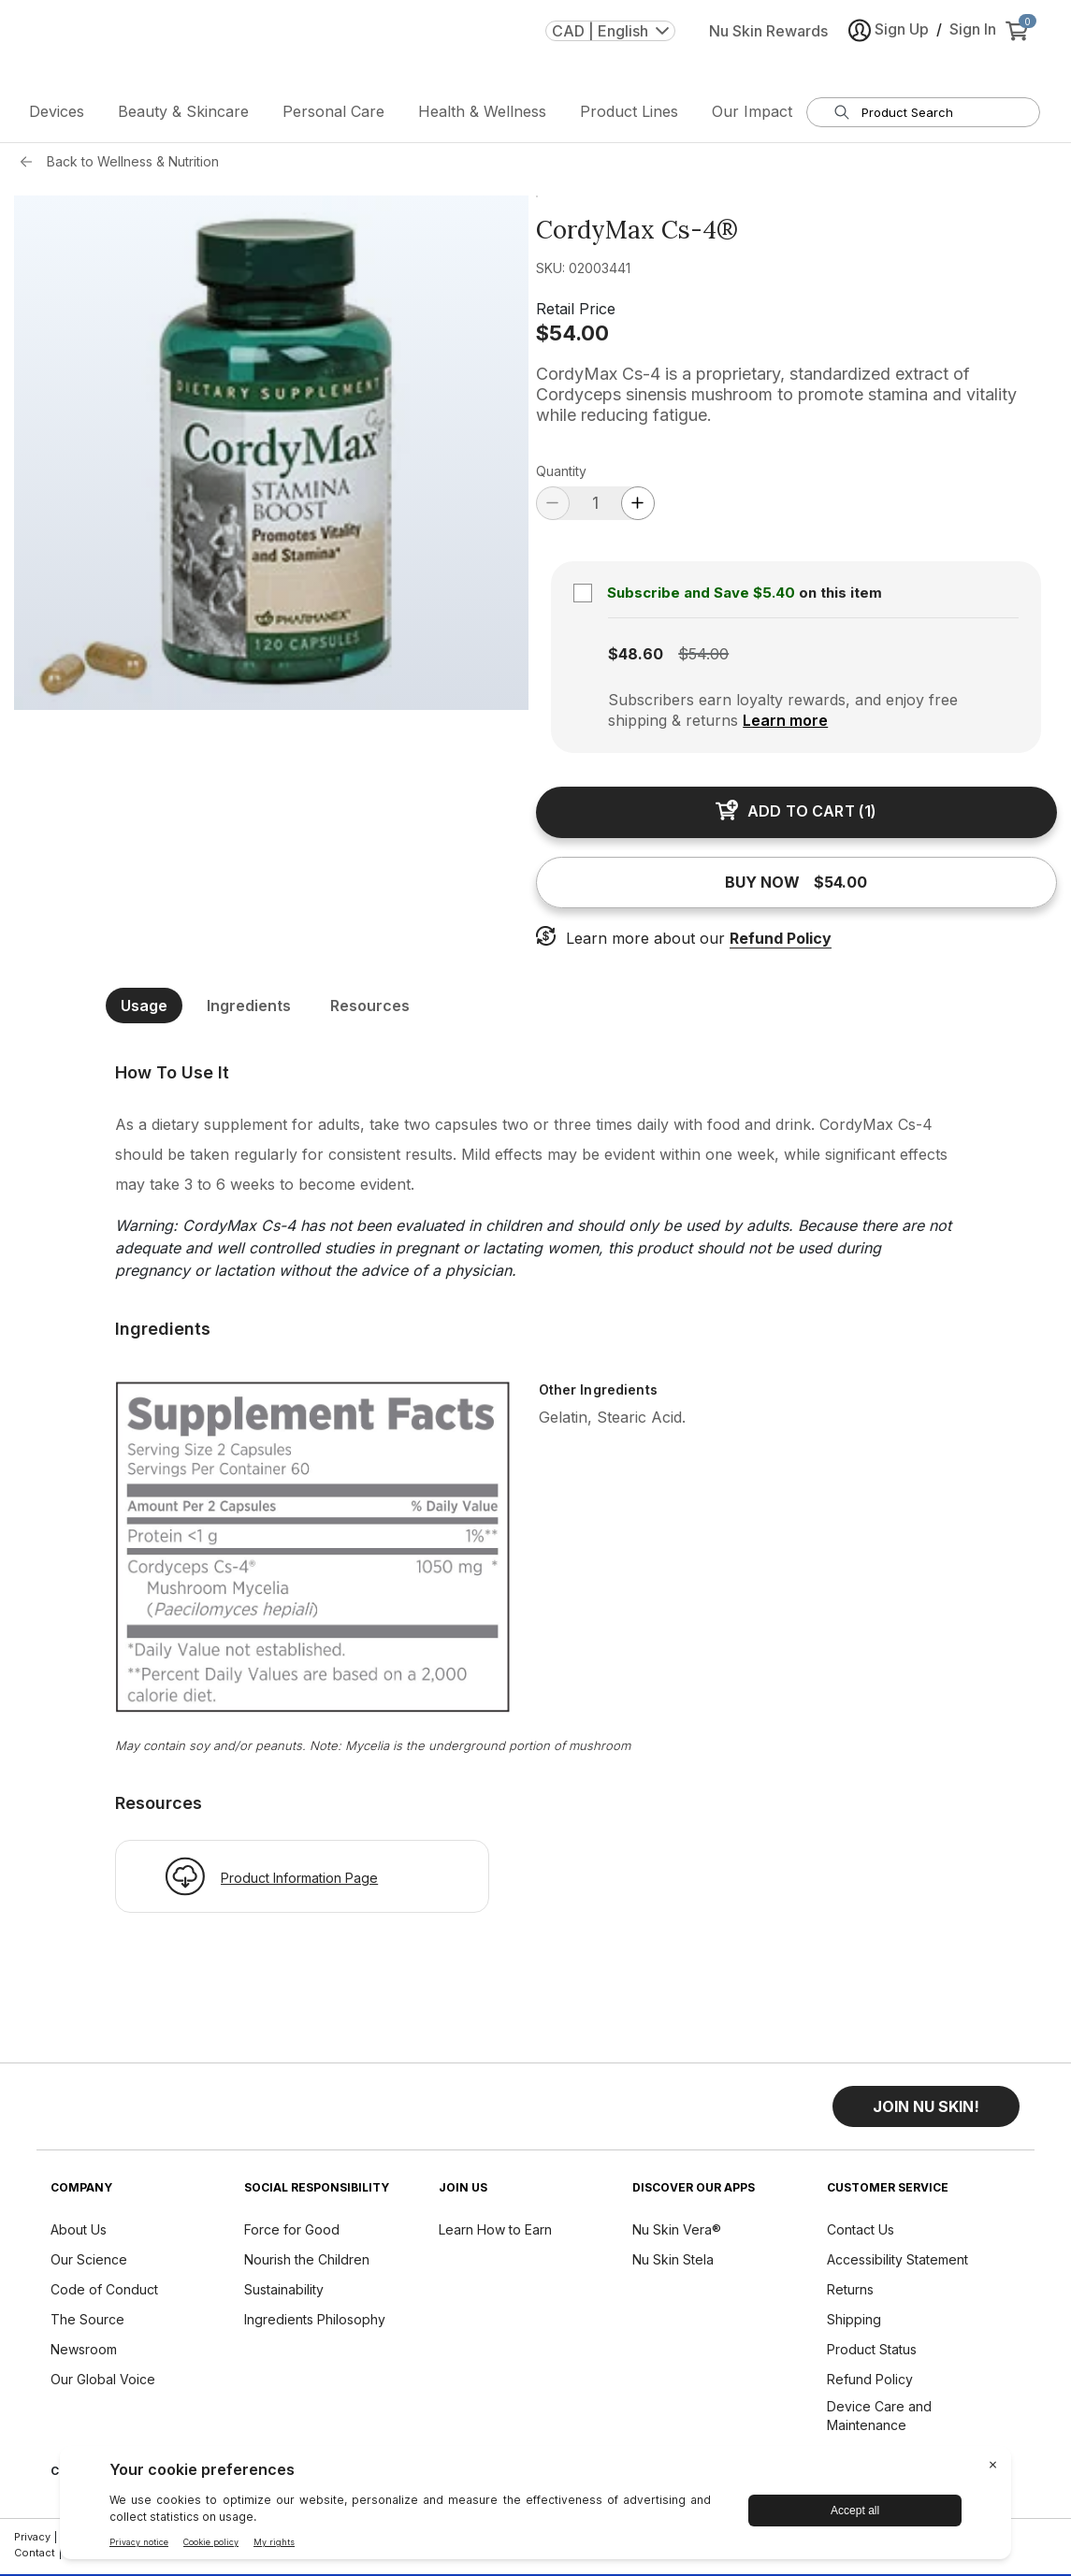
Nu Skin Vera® (676, 2235)
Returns (850, 2295)
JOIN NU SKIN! (926, 2112)
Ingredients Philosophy (314, 2325)
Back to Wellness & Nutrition (133, 167)
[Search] (842, 118)
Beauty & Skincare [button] (183, 117)
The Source (87, 2325)
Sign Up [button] (888, 45)
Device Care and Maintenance (879, 2421)
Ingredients (249, 1011)
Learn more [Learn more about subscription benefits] (785, 725)
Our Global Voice (103, 2385)
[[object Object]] (536, 1078)
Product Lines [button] (629, 117)
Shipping (854, 2325)
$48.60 (635, 659)
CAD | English (610, 45)
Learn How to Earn (495, 2235)
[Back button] (31, 167)
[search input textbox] (935, 118)
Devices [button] (56, 117)
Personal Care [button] (333, 117)
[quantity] (595, 508)
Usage (144, 1011)
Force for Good (292, 2235)
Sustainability (284, 2295)
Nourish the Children (306, 2265)
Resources (370, 1011)
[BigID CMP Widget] (535, 2507)
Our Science (89, 2265)
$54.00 (572, 338)
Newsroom (84, 2355)
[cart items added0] (1020, 45)
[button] (926, 2112)
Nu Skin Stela (673, 2265)
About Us (79, 2235)
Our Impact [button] (752, 117)
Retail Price (575, 314)
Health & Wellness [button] (482, 117)
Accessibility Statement (897, 2265)
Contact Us (860, 2235)
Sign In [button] (972, 44)
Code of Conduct (104, 2295)
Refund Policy (781, 943)
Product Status (872, 2355)
